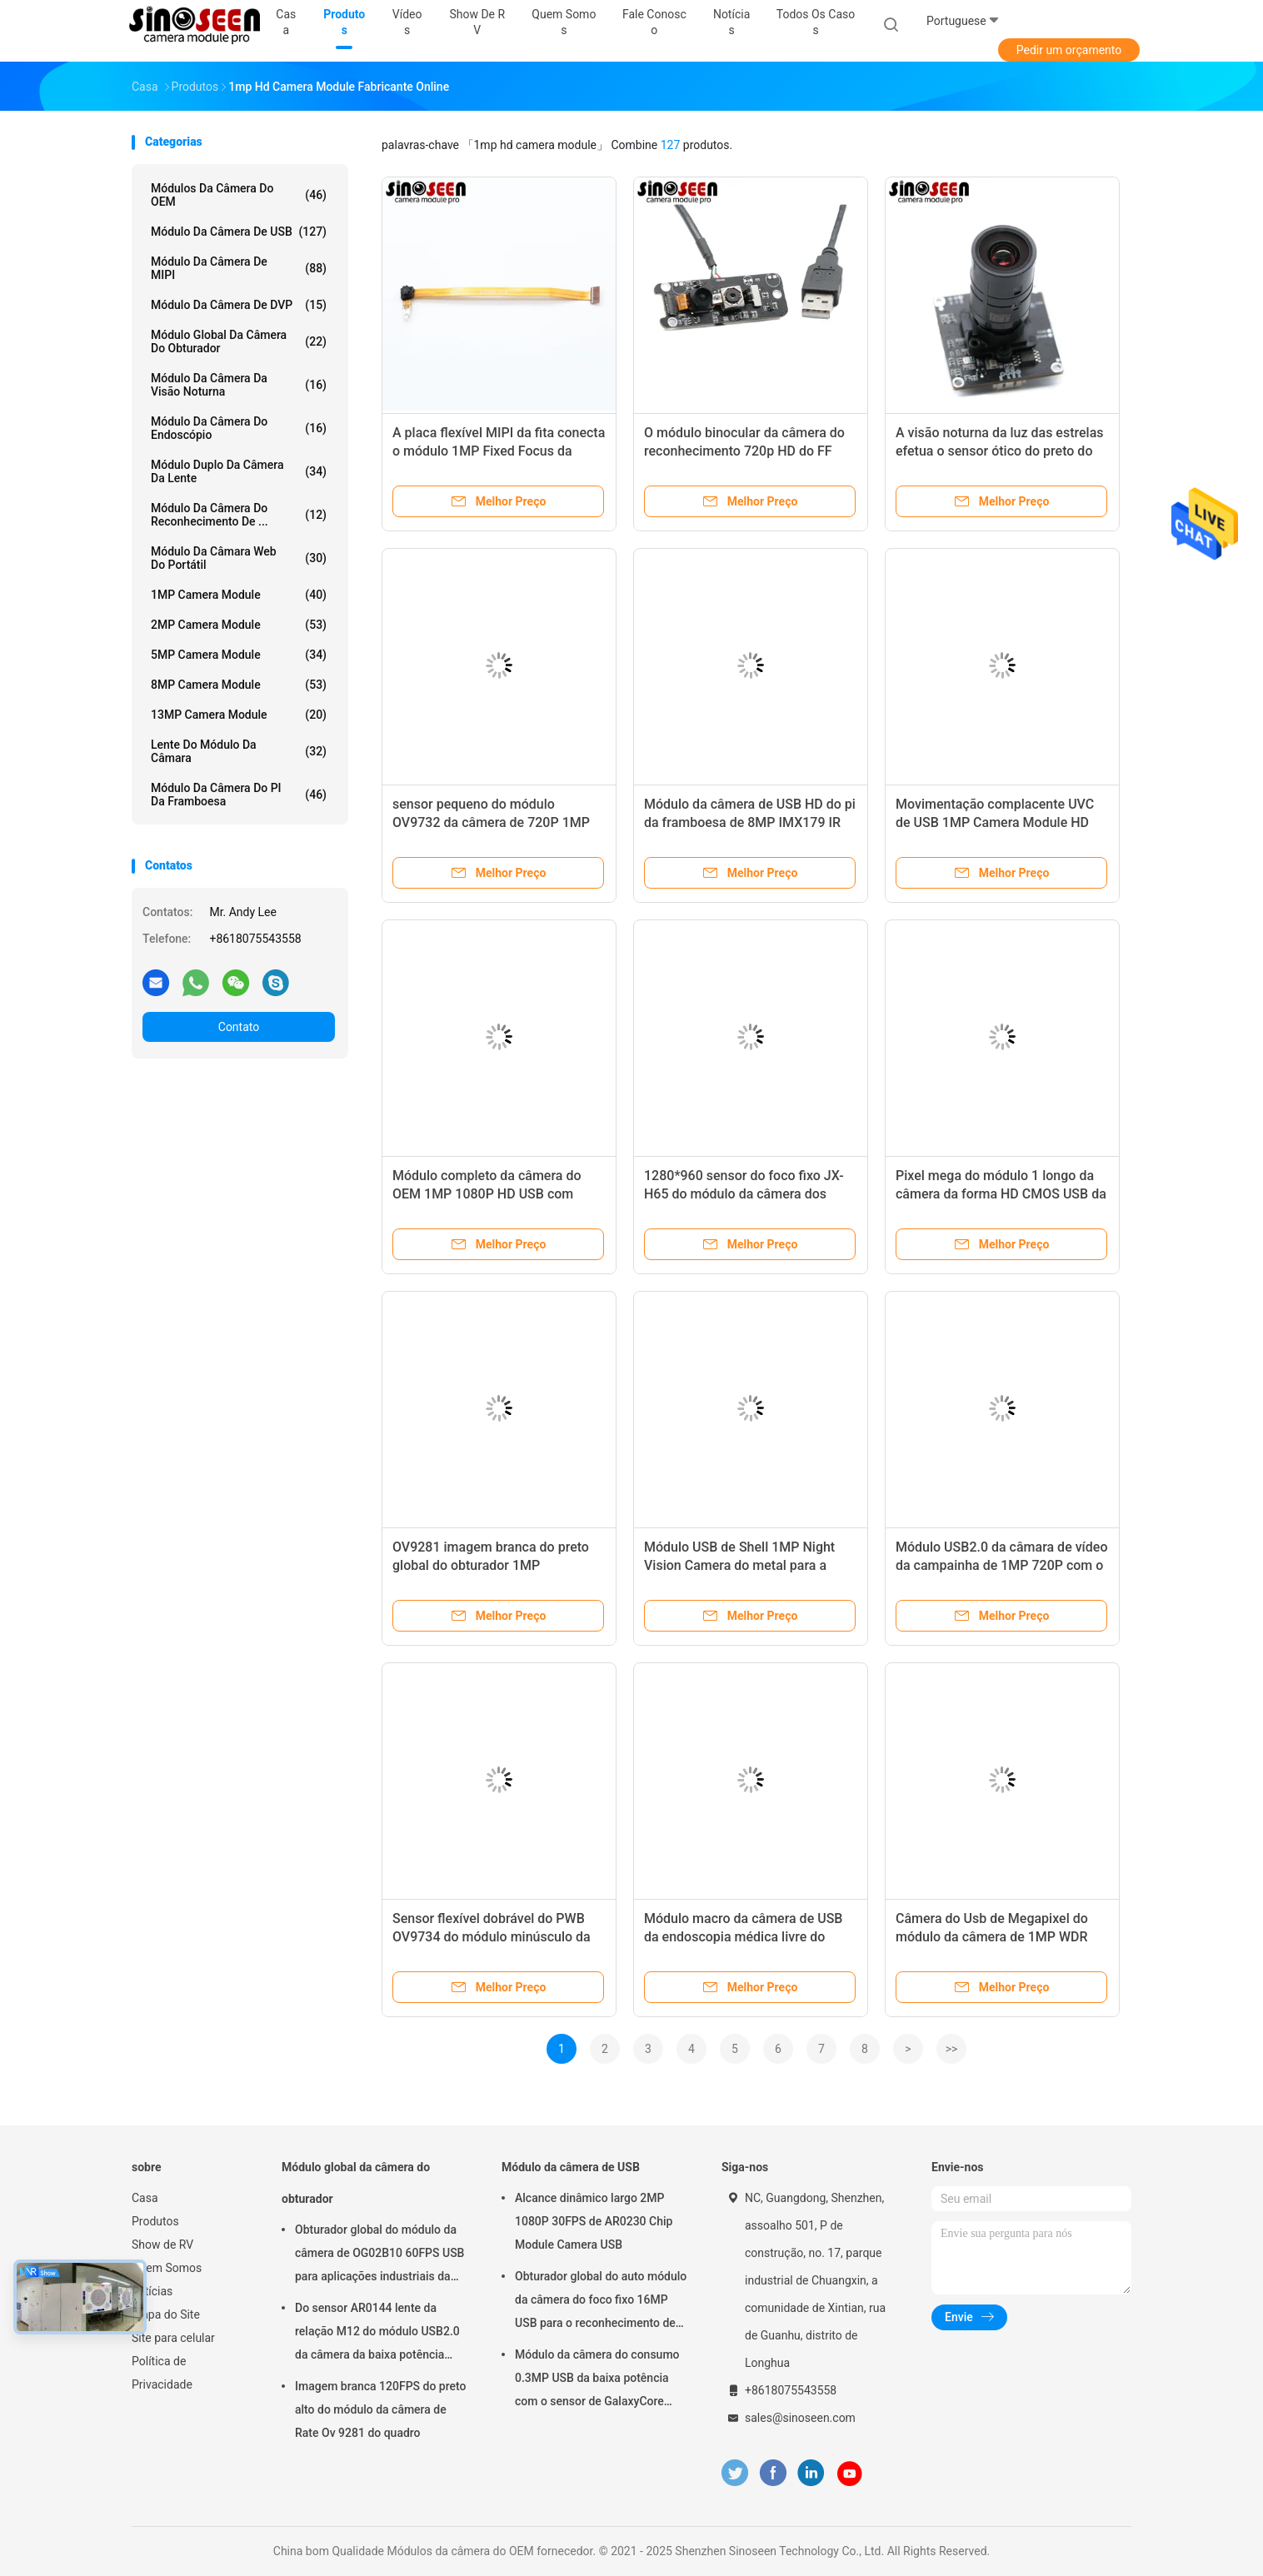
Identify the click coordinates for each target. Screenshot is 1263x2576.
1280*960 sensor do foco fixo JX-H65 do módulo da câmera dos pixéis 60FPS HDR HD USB (744, 1194)
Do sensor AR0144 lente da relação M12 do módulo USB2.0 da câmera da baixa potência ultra (377, 2333)
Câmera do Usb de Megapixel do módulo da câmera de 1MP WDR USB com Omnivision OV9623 (992, 1937)
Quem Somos (167, 2268)
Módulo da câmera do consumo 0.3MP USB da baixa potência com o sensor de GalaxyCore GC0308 (597, 2380)
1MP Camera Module (239, 594)
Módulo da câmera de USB (239, 231)
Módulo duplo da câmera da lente (239, 471)
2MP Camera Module (239, 624)
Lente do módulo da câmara (239, 751)
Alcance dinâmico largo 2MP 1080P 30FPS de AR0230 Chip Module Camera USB (593, 2221)
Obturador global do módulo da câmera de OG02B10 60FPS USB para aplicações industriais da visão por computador (379, 2255)
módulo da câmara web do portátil (239, 558)
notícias (152, 2291)
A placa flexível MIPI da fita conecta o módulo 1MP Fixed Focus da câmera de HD (498, 451)
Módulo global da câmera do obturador (239, 341)
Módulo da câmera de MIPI (239, 268)
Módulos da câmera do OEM (239, 195)
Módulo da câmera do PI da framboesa (239, 794)
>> (952, 2048)
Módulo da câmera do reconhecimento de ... (239, 514)
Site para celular (173, 2337)
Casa (145, 2198)
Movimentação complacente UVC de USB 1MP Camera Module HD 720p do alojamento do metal (995, 822)
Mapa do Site (166, 2314)
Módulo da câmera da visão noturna (239, 384)
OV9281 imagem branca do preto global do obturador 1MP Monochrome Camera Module (490, 1565)
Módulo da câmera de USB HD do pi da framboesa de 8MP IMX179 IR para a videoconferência (750, 822)
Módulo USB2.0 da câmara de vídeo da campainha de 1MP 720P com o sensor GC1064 (1001, 1565)
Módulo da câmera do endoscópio (239, 428)
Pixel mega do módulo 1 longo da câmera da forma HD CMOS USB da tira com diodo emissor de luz (1001, 1194)
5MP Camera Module (239, 654)
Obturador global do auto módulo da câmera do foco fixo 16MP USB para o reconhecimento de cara (600, 2302)
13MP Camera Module (239, 714)
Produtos (155, 2221)
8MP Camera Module (239, 684)
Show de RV (162, 2244)
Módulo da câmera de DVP (239, 304)
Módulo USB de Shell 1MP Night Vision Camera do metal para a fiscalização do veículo (739, 1565)
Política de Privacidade (162, 2372)
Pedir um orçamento (1069, 50)
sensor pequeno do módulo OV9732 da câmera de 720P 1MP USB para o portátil (491, 822)
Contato (238, 1027)
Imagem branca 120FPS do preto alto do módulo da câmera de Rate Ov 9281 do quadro (380, 2409)
